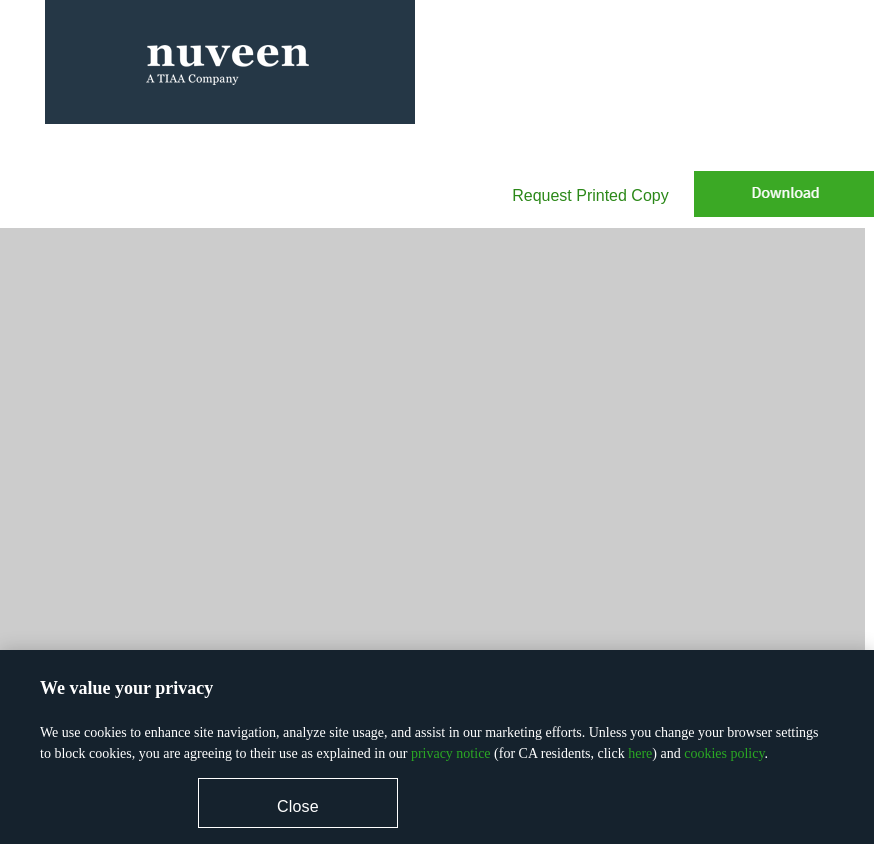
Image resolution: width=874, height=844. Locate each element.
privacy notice (451, 753)
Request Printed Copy (590, 195)
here (640, 753)
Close (298, 806)
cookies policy (724, 753)
